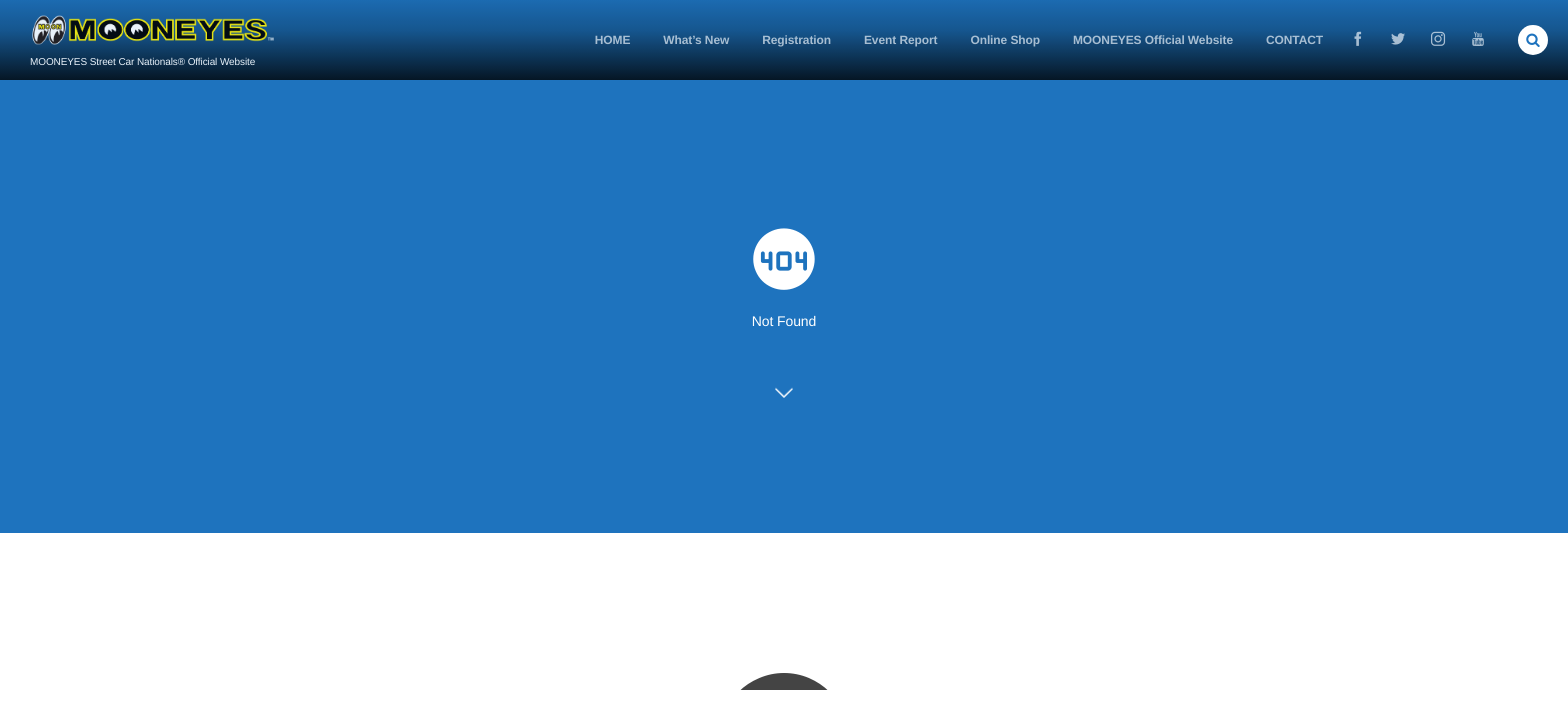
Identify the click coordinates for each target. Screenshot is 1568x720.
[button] (1533, 40)
